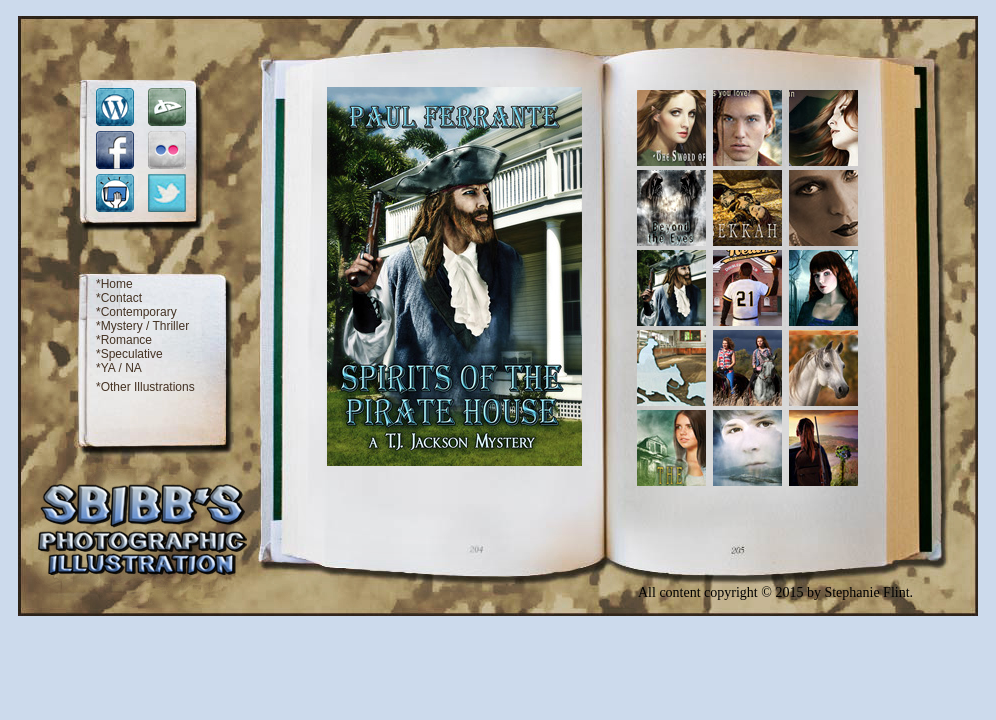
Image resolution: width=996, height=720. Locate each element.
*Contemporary (136, 312)
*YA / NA (119, 368)
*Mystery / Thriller (142, 326)
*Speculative (129, 354)
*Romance (124, 340)
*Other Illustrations (145, 387)
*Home (114, 284)
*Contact (119, 298)
